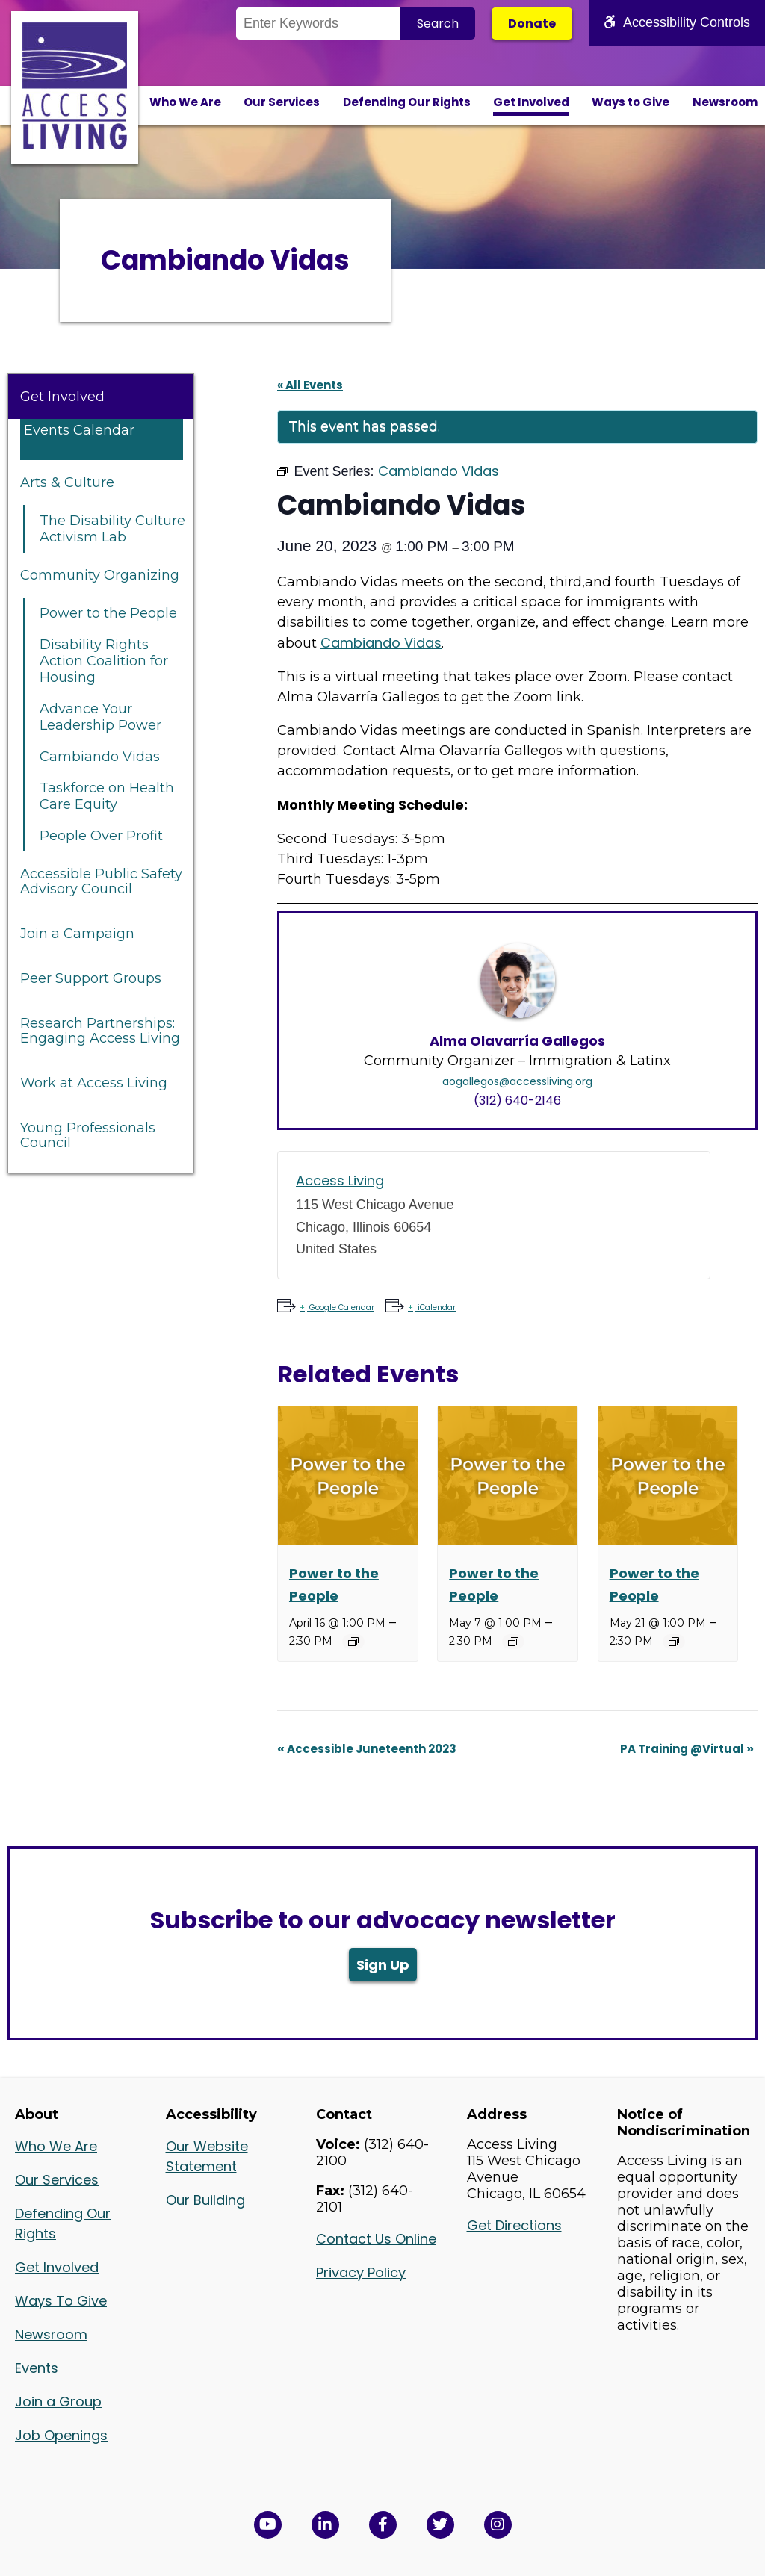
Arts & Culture (67, 482)
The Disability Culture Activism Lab (112, 528)
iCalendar (435, 1307)
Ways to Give (630, 102)
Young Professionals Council (87, 1135)
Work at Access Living (93, 1083)
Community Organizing (99, 575)
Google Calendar (340, 1307)
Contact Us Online (376, 2238)
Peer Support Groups (90, 978)
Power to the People (108, 613)
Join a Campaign (77, 933)
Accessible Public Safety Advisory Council (101, 881)
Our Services (282, 102)
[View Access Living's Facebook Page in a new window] (383, 2525)
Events (36, 2368)
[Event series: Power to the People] (353, 1641)
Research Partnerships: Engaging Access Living (100, 1030)
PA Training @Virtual (687, 1749)
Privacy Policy (361, 2272)
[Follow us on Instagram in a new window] (498, 2525)
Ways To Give (61, 2300)
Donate (532, 23)
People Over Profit (101, 836)
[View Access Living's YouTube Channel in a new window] (268, 2525)
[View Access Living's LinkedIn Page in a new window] (325, 2525)
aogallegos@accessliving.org (517, 1081)
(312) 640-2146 (517, 1100)
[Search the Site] (318, 23)
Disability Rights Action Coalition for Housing (104, 661)
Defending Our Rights (407, 102)
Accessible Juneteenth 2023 (366, 1749)
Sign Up (382, 1964)
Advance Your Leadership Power (100, 717)
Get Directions (514, 2225)
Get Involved (531, 102)
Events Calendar (79, 430)
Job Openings (61, 2435)
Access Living (340, 1180)
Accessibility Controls (677, 22)
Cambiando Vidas (100, 756)
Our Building (207, 2200)
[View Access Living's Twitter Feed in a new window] (440, 2525)
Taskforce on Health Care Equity (107, 796)
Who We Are (185, 102)
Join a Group (58, 2401)
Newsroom (725, 102)
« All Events (310, 385)
